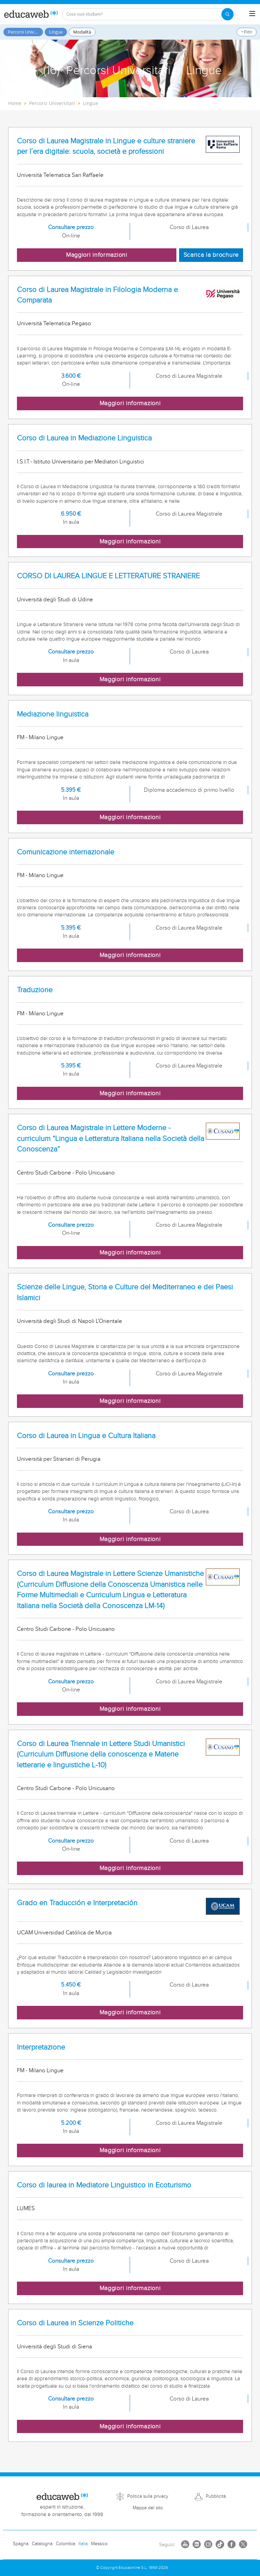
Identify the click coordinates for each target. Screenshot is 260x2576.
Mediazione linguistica (52, 714)
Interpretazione (41, 2047)
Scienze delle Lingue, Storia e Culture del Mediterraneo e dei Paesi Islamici (125, 1292)
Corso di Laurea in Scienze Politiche (75, 2323)
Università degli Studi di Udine (55, 599)
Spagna (20, 2544)
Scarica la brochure (211, 254)
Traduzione (34, 990)
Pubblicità (216, 2496)
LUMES (26, 2208)
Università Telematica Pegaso (54, 323)
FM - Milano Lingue (40, 737)
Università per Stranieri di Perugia (59, 1459)
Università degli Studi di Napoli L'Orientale (69, 1321)
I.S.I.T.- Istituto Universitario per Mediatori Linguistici (80, 461)
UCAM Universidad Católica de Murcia (64, 1932)
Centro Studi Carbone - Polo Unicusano (66, 1172)
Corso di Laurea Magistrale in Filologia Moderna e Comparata (97, 295)
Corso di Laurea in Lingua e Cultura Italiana (86, 1436)
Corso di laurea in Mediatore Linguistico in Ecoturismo (104, 2185)
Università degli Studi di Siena (54, 2346)
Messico (99, 2544)
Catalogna (42, 2544)
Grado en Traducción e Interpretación (77, 1903)
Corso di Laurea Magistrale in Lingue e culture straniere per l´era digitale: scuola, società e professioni (106, 146)
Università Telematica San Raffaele (60, 175)
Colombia (65, 2544)
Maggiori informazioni (96, 254)
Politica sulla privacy (147, 2496)
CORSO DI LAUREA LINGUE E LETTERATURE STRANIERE (108, 576)
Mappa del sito (148, 2508)
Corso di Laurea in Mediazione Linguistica (84, 438)
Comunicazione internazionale (65, 852)
